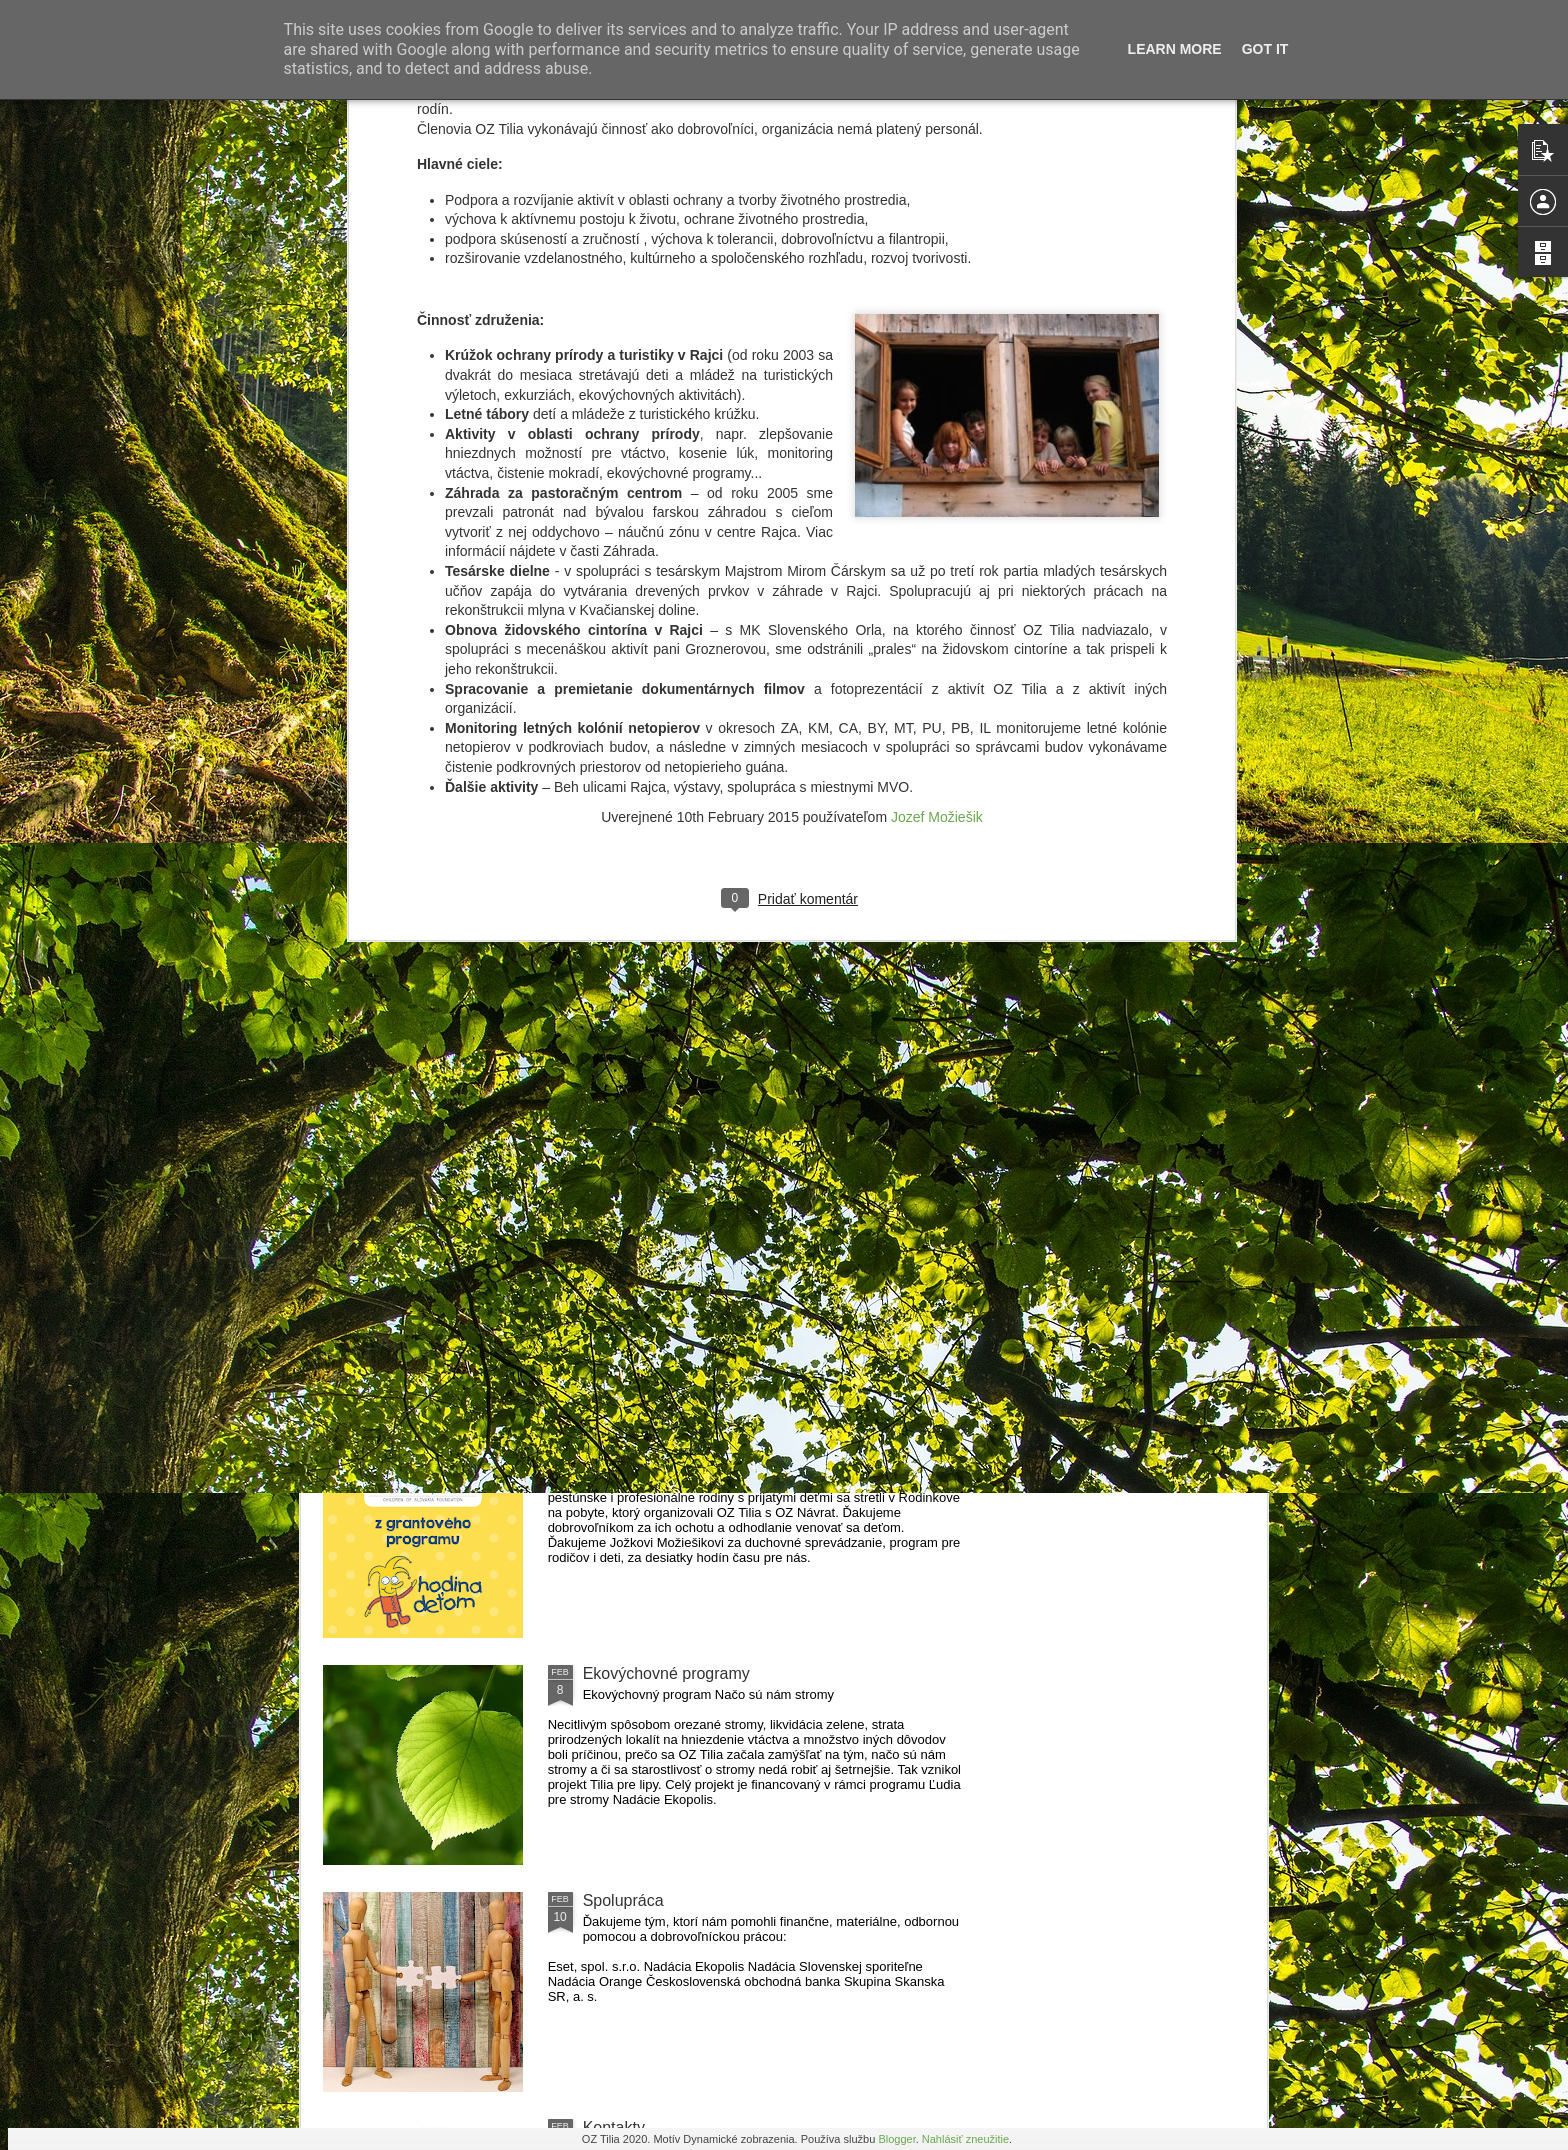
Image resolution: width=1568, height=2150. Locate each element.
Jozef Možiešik (937, 422)
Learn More (1175, 49)
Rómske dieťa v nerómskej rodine (702, 1446)
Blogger (896, 2139)
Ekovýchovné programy (666, 1673)
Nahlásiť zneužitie (965, 2139)
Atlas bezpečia (635, 1080)
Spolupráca (623, 1900)
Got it (1265, 49)
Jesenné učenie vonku (437, 1307)
